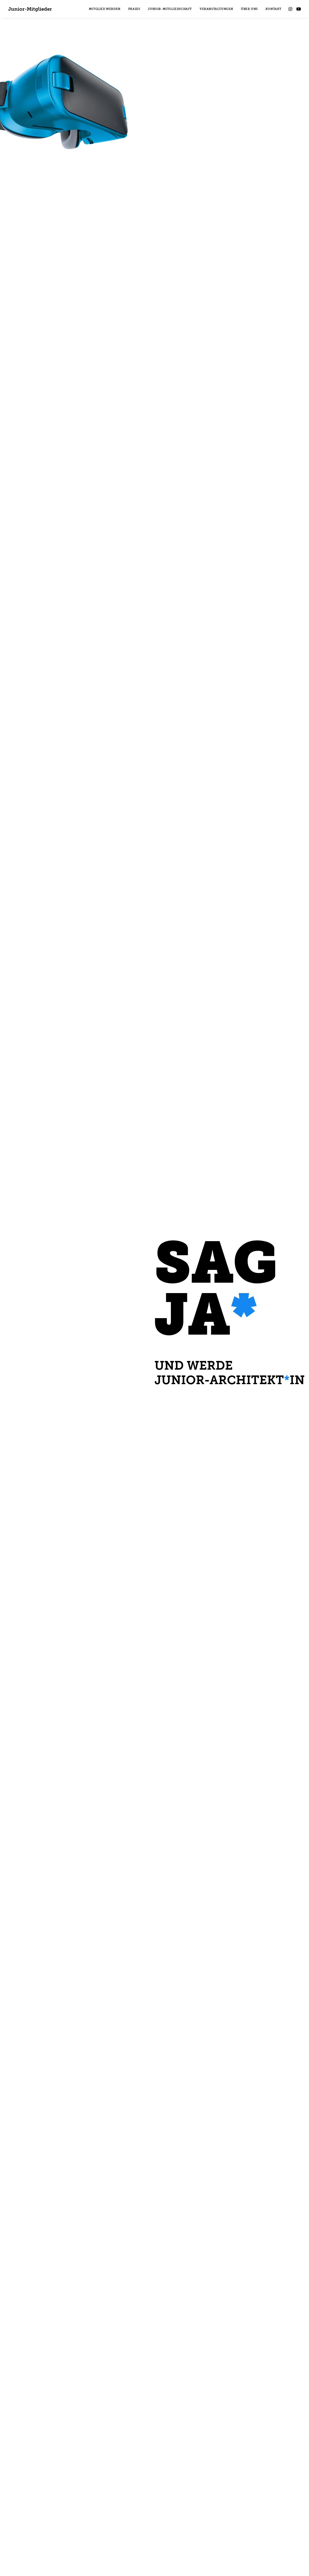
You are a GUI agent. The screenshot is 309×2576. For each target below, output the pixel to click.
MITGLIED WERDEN (104, 9)
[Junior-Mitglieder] (30, 9)
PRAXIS (134, 9)
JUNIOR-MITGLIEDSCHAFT (170, 9)
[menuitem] (104, 9)
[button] (291, 9)
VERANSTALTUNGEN (216, 9)
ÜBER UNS (249, 9)
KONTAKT (273, 9)
